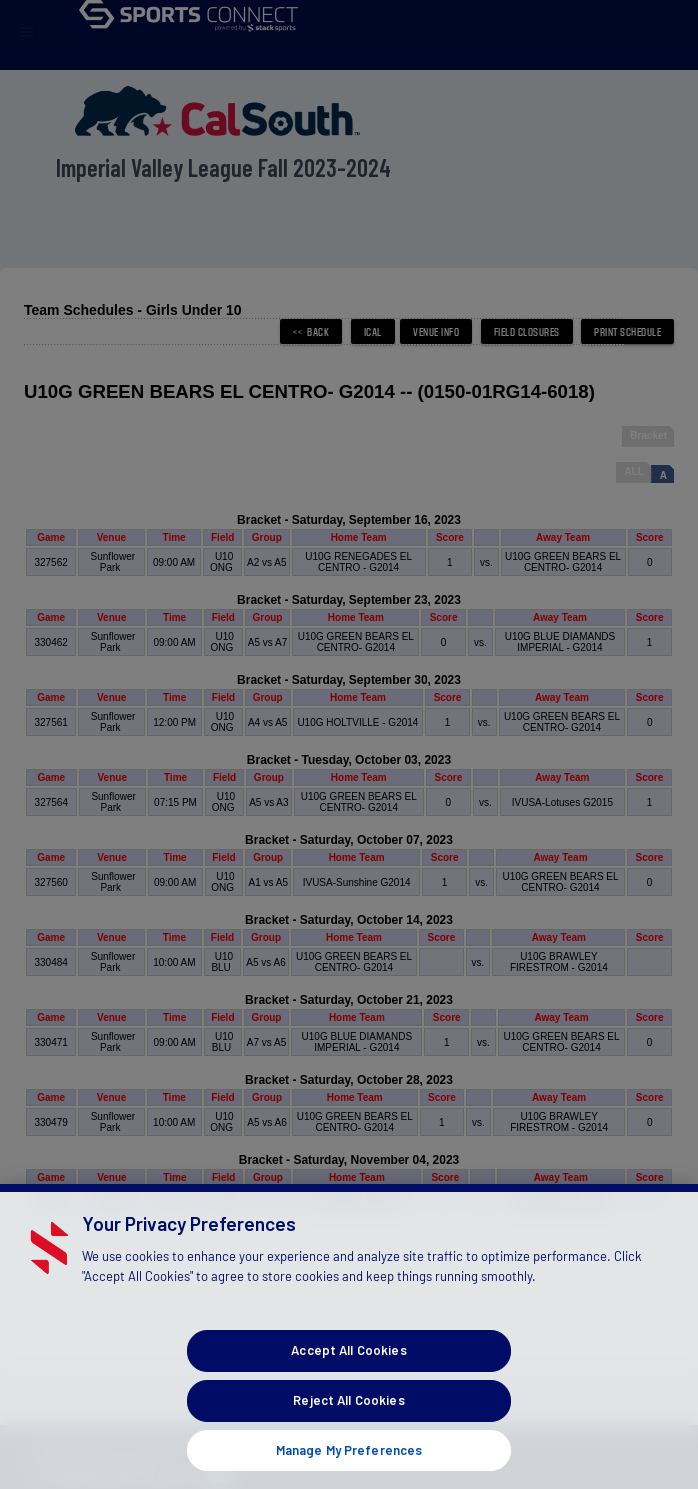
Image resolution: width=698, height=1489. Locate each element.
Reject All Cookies (348, 1422)
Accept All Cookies (348, 1372)
